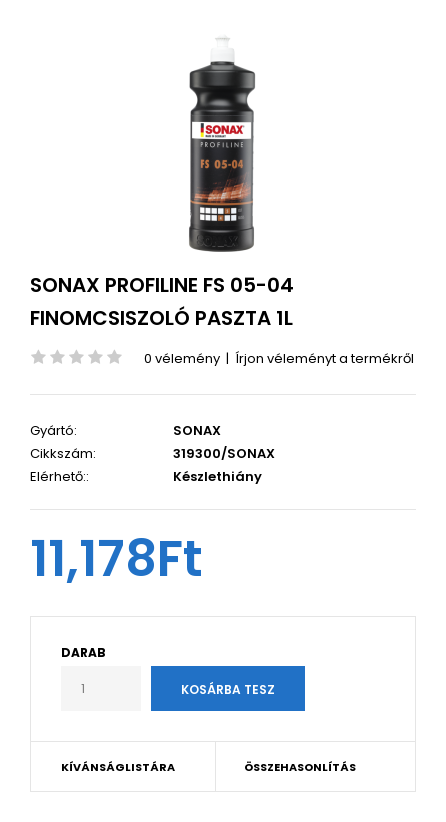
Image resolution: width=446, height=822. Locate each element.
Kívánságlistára (118, 767)
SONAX (197, 430)
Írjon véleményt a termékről (324, 358)
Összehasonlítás (300, 767)
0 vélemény (182, 358)
